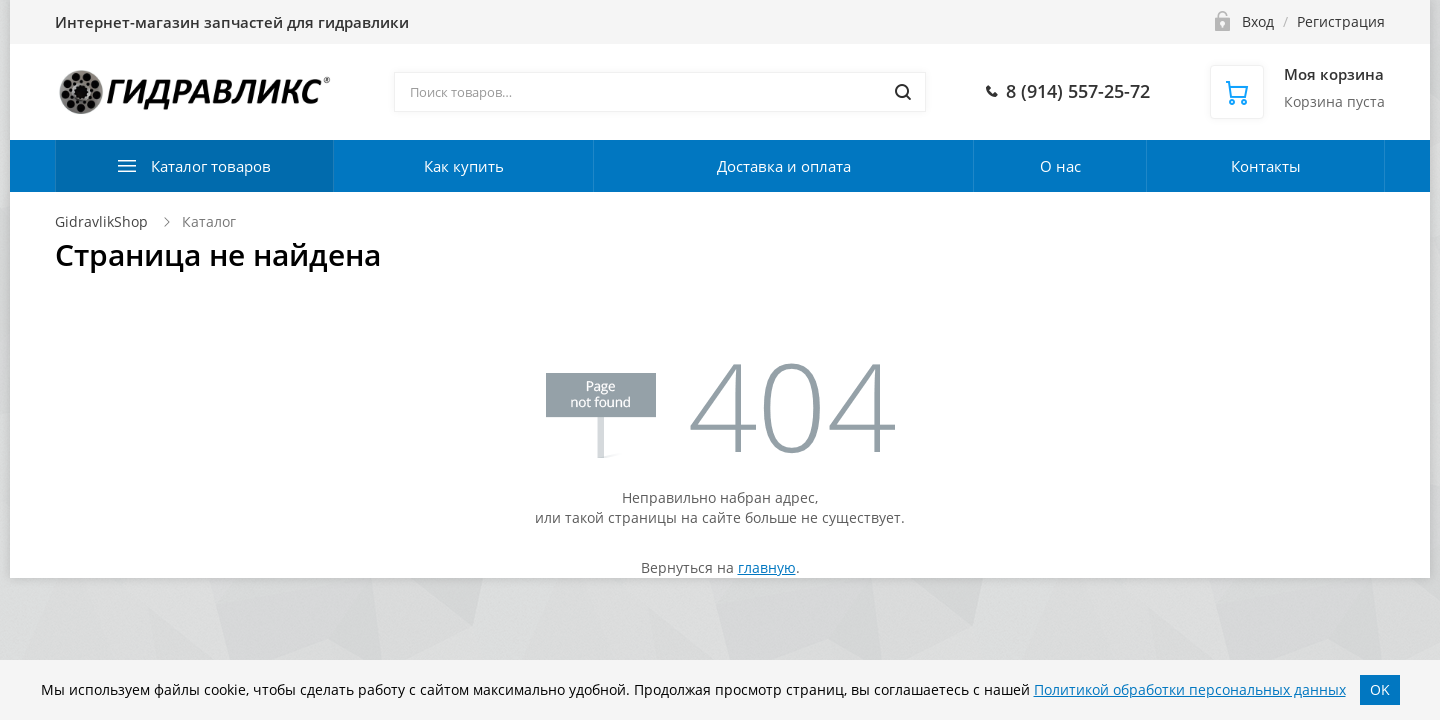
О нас (1060, 166)
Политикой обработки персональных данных (1190, 689)
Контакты (1266, 166)
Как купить (464, 166)
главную (767, 567)
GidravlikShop (101, 221)
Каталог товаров (211, 166)
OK (1380, 689)
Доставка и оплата (784, 166)
